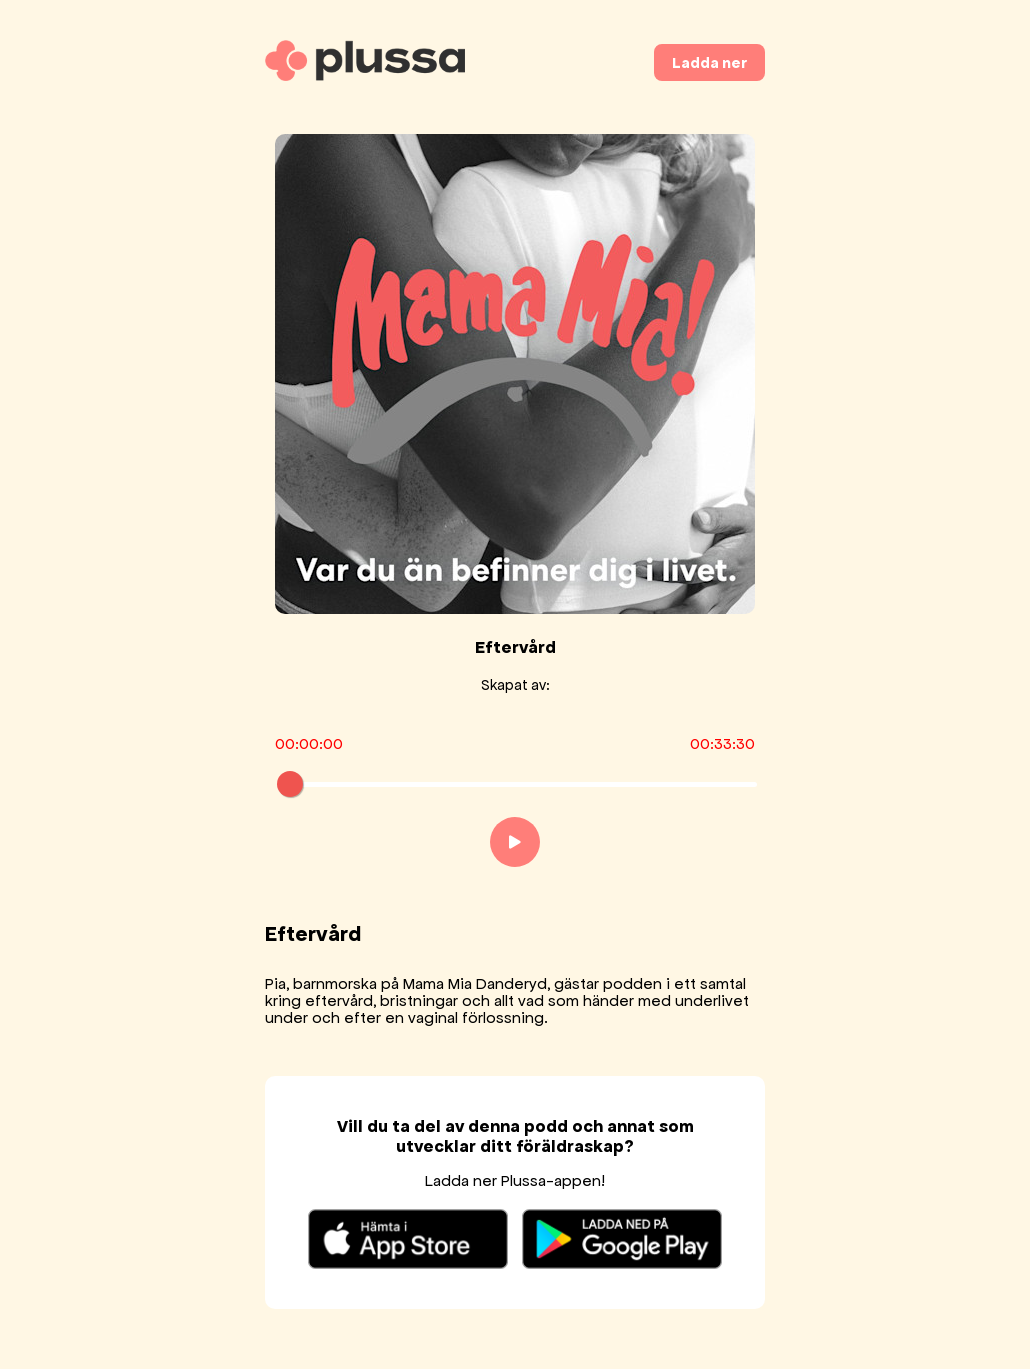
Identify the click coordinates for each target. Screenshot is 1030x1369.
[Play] (515, 842)
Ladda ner (709, 62)
